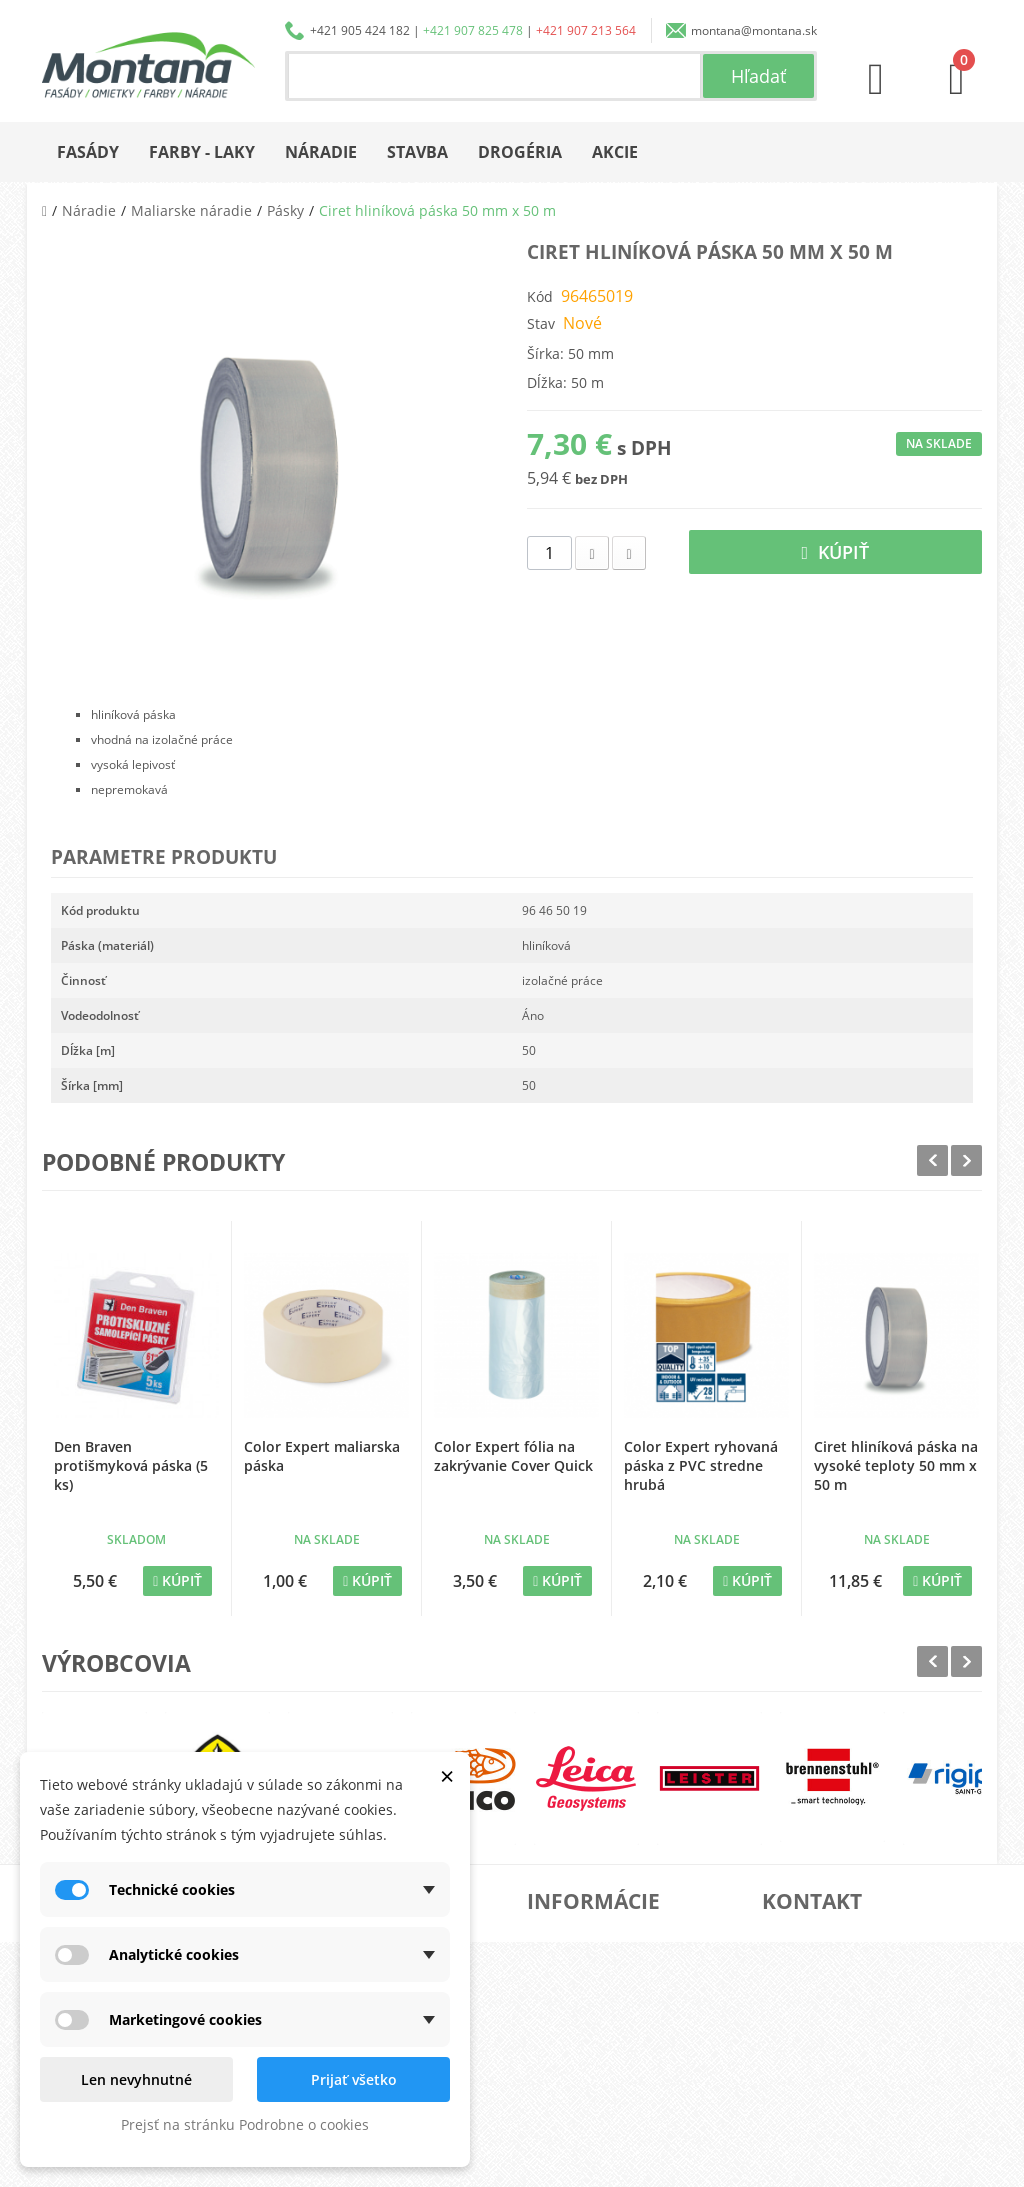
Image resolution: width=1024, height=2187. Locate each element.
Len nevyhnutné (136, 2079)
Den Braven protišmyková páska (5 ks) (131, 1465)
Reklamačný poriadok (611, 2065)
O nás (568, 1937)
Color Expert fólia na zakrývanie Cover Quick (513, 1456)
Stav (541, 323)
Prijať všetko (354, 2079)
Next (966, 1160)
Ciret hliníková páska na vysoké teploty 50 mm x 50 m (896, 1465)
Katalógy (576, 1969)
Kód (540, 296)
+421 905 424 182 (360, 30)
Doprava (576, 2001)
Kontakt (573, 2097)
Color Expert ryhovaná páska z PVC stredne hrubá (701, 1465)
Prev (932, 1160)
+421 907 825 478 (473, 30)
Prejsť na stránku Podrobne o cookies (245, 2124)
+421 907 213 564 (586, 30)
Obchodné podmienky (612, 2033)
